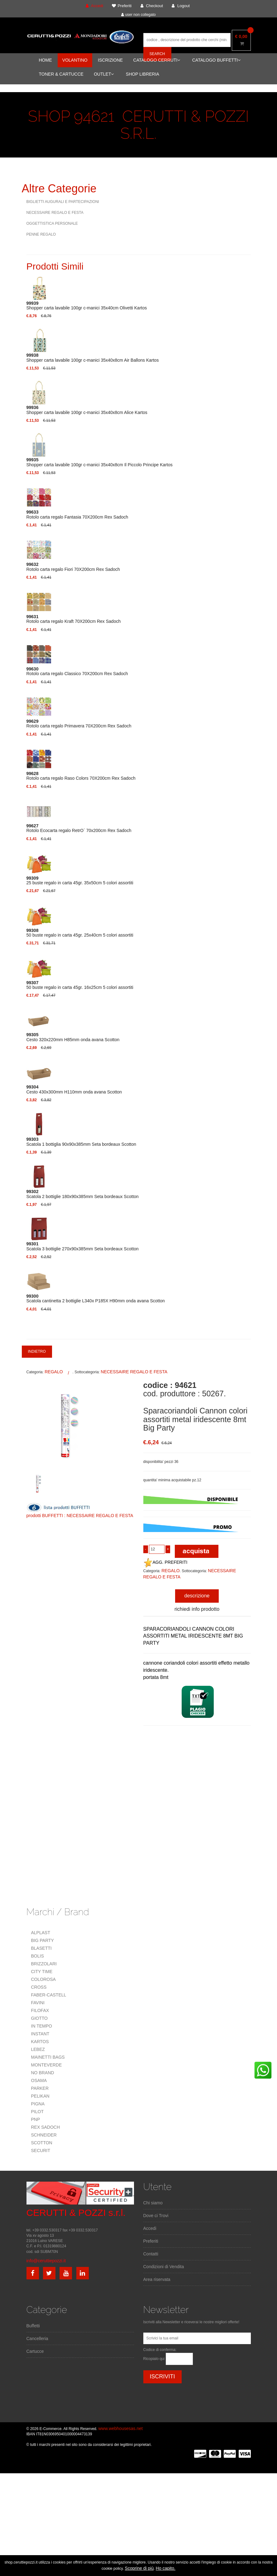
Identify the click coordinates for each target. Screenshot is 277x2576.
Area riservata (156, 2279)
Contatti (150, 2253)
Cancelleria (37, 2338)
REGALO (54, 1371)
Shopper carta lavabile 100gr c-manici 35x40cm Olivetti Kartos (86, 305)
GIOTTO (39, 2018)
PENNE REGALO (41, 234)
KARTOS (40, 2041)
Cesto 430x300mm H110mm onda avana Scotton (74, 1089)
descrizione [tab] (197, 1595)
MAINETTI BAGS (48, 2057)
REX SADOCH (45, 2127)
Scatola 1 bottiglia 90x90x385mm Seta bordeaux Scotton (81, 1141)
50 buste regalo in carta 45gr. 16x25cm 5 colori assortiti (79, 985)
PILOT (37, 2111)
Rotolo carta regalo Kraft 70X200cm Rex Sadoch (73, 619)
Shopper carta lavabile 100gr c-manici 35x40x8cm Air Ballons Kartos (92, 357)
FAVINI (38, 2002)
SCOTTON (41, 2142)
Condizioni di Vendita (163, 2266)
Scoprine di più (139, 2568)
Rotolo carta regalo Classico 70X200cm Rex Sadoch (77, 671)
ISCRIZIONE (110, 60)
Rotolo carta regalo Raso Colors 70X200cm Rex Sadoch (81, 776)
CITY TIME (42, 1971)
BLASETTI (41, 1948)
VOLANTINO (75, 60)
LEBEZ (38, 2049)
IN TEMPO (41, 2026)
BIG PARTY (42, 1940)
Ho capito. (165, 2568)
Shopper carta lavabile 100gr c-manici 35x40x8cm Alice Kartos (86, 410)
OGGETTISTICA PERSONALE (52, 223)
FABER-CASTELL (48, 1994)
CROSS (39, 1987)
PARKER (40, 2088)
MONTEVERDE (46, 2064)
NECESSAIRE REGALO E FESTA (55, 212)
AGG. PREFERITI (165, 1562)
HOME (45, 60)
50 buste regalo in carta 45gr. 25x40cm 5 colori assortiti (79, 933)
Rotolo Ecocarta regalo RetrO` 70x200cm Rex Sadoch (78, 828)
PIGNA (38, 2103)
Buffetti (33, 2325)
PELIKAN (40, 2096)
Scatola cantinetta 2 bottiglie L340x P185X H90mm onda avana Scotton (95, 1298)
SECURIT (40, 2150)
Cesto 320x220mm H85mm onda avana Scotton (73, 1037)
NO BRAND (42, 2072)
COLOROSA (43, 1979)
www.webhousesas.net (120, 2428)
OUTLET (104, 74)
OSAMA (39, 2080)
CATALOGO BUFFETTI (216, 60)
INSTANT (40, 2033)
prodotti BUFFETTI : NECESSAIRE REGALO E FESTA (79, 1515)
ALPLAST (40, 1932)
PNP (35, 2119)
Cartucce (35, 2351)
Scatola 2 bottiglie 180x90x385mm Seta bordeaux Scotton (82, 1194)
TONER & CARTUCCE (61, 74)
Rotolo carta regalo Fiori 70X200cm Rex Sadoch (73, 566)
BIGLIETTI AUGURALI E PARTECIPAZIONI (62, 202)
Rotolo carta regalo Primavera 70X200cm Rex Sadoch (78, 723)
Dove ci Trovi (156, 2215)
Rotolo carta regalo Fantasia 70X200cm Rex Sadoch (77, 514)
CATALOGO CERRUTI (156, 60)
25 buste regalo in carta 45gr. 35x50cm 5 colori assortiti (79, 880)
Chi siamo (153, 2202)
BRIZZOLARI (44, 1963)
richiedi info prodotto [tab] (196, 1609)
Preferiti (150, 2241)
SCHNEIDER (44, 2134)
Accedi (149, 2228)
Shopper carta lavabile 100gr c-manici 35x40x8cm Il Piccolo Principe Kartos (99, 462)
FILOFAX (40, 2010)
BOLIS (37, 1955)
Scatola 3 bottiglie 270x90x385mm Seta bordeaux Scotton (82, 1246)
